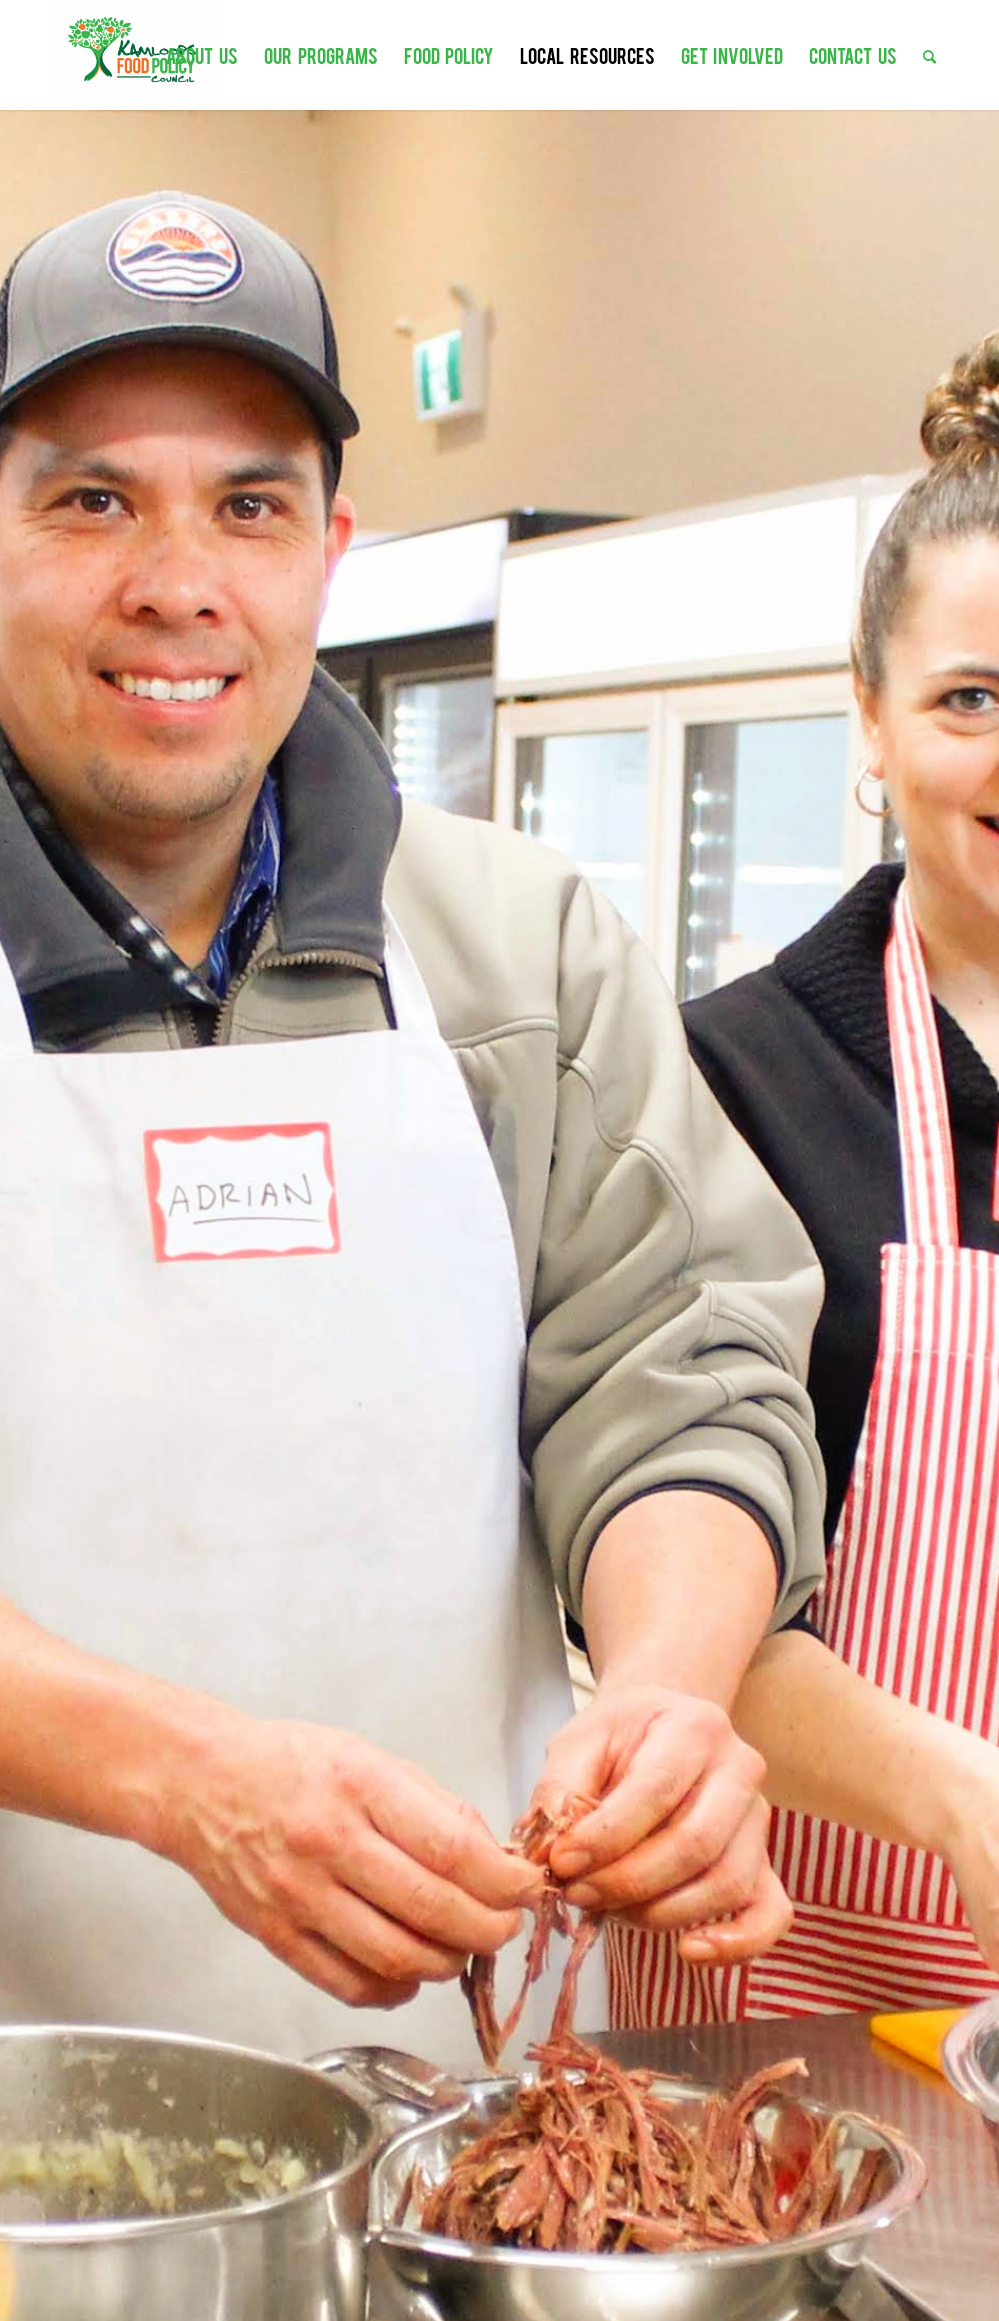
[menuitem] (202, 45)
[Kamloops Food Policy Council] (137, 52)
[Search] (929, 45)
